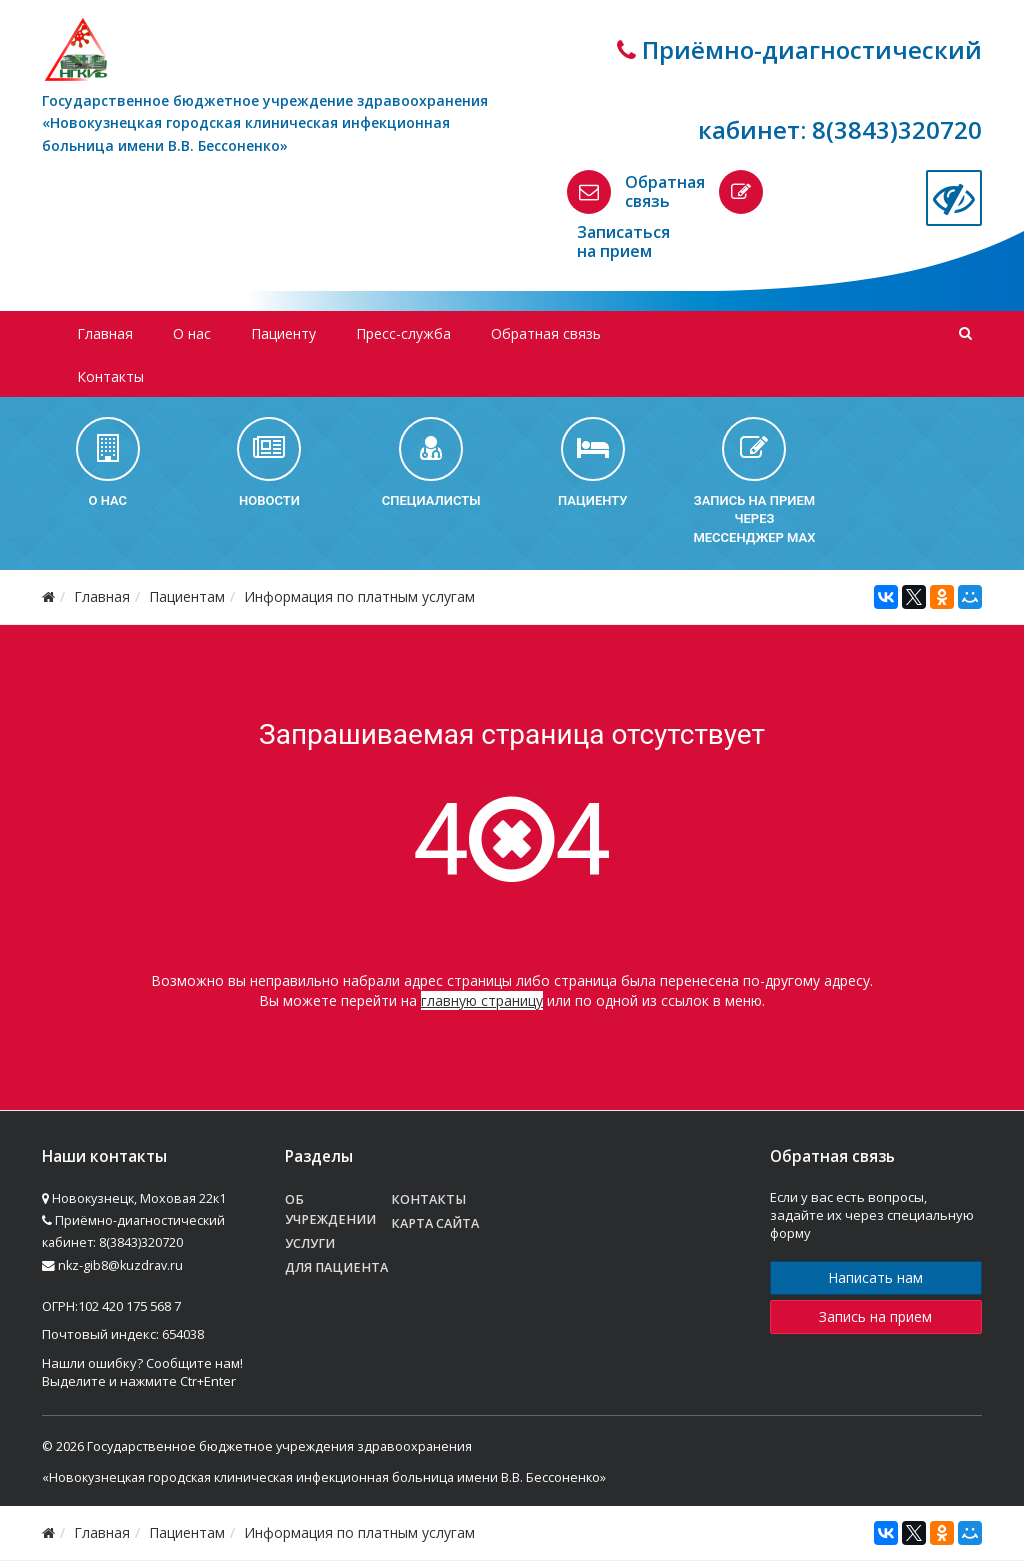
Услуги (310, 1243)
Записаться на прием (623, 241)
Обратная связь (665, 191)
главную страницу (482, 1000)
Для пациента (336, 1267)
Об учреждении (330, 1209)
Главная (105, 333)
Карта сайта (435, 1223)
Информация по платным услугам (359, 596)
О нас (192, 333)
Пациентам (187, 596)
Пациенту (283, 333)
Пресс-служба (403, 333)
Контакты (110, 376)
